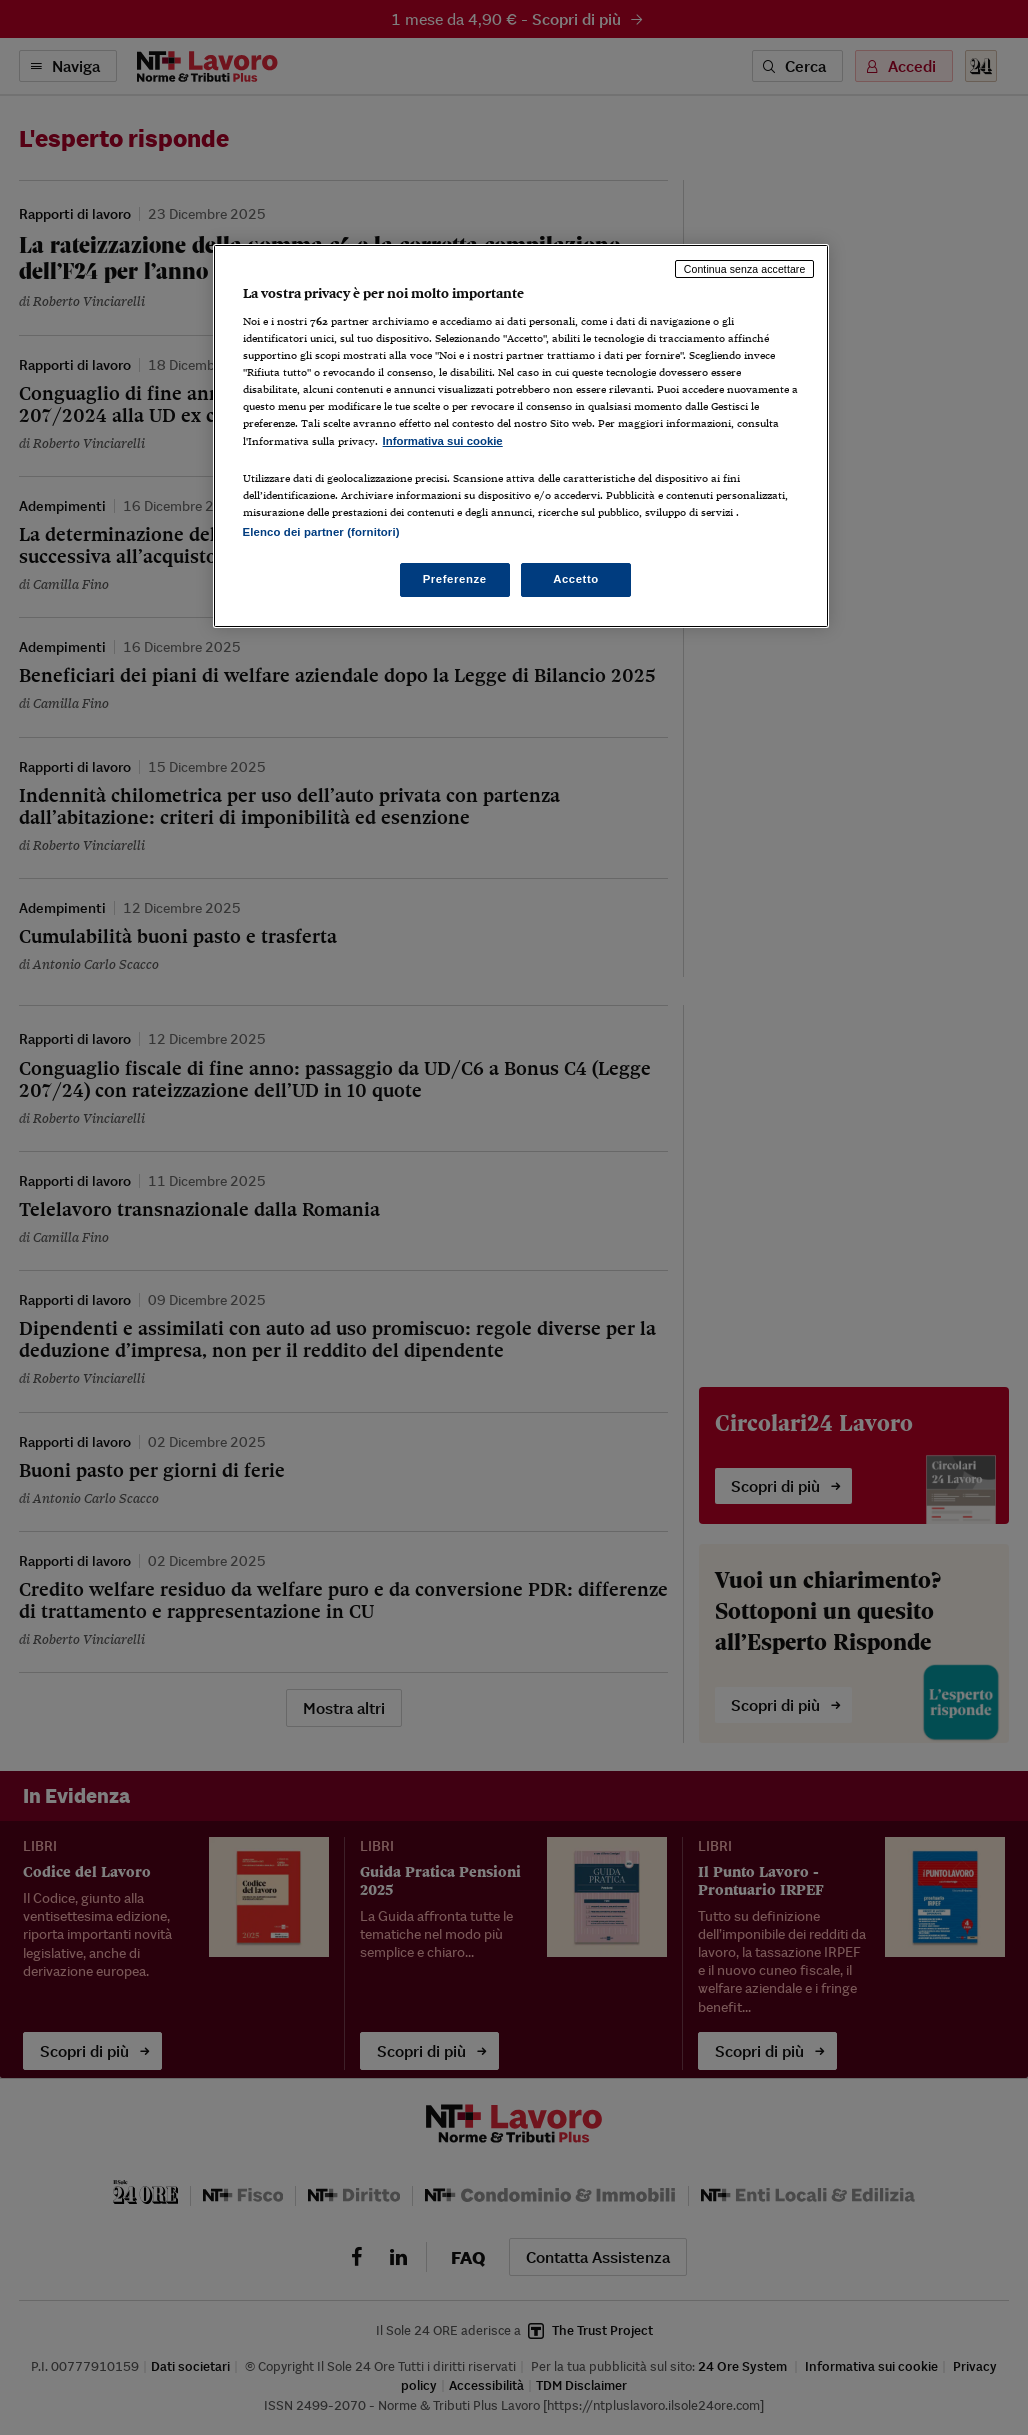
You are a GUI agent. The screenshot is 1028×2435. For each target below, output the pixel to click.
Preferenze (455, 579)
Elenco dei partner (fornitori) (321, 532)
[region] (521, 436)
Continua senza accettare (745, 269)
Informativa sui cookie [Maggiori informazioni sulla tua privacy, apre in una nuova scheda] (443, 441)
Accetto (576, 579)
